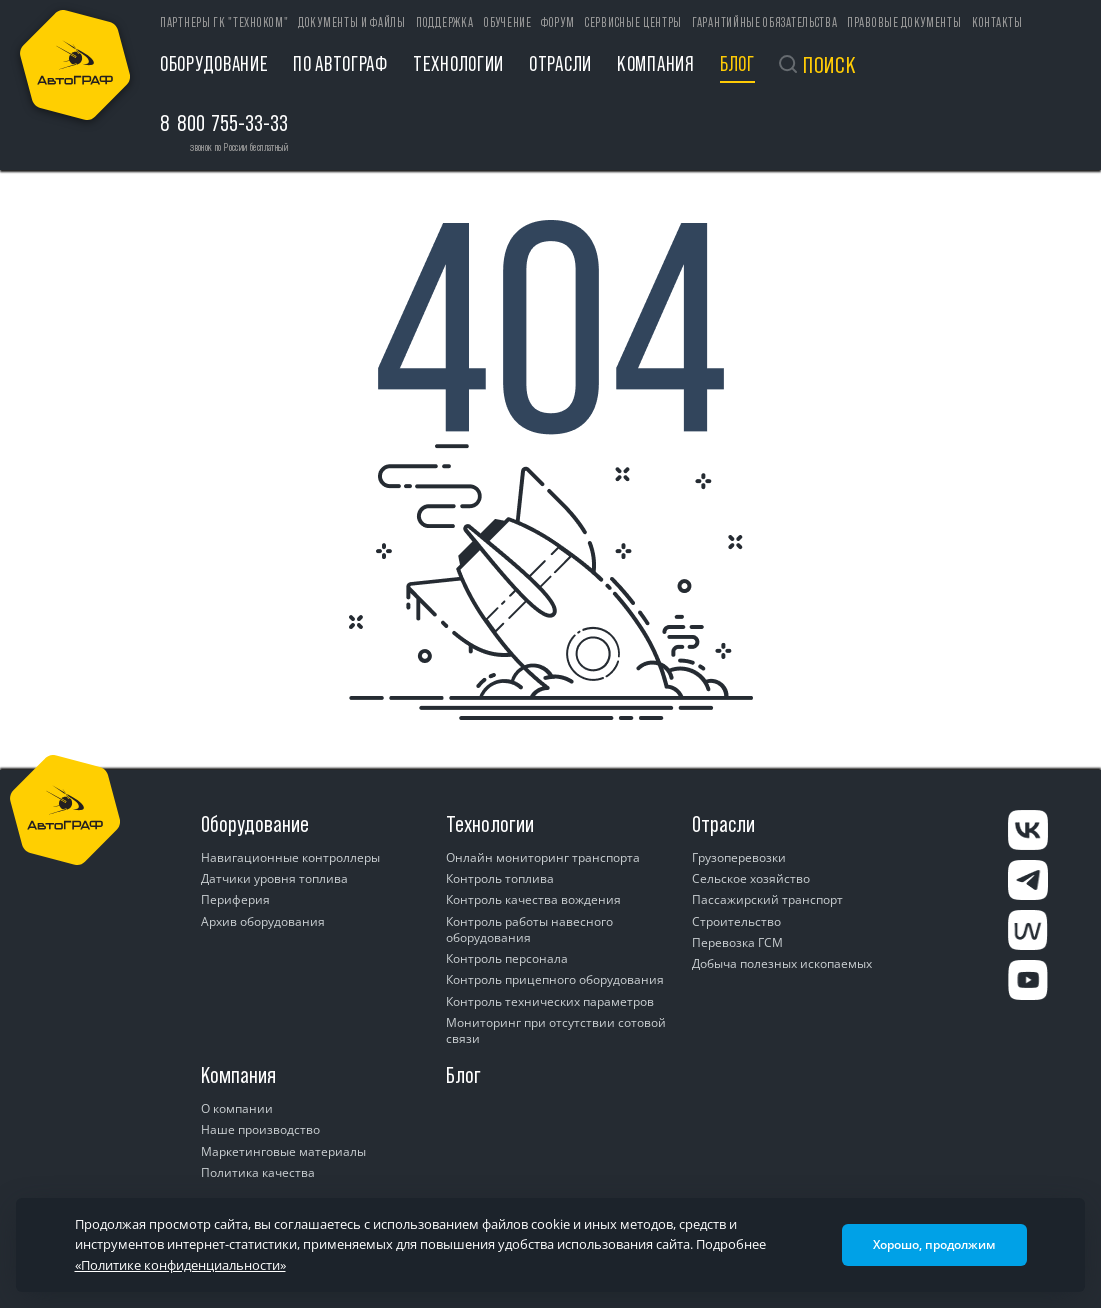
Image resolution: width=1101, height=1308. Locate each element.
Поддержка (444, 22)
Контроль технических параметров (550, 1001)
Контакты (997, 22)
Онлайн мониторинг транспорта (543, 857)
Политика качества (258, 1172)
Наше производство (260, 1129)
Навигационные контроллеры (290, 857)
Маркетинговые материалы (283, 1151)
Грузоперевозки (739, 857)
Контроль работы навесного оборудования (529, 929)
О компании (237, 1108)
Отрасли (560, 63)
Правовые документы (904, 22)
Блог (737, 63)
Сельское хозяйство (751, 878)
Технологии (458, 63)
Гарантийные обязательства (765, 22)
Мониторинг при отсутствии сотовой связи (556, 1030)
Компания (656, 63)
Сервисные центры (633, 22)
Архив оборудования (263, 921)
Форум (558, 22)
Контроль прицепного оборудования (555, 979)
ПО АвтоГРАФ (340, 63)
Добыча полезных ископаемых (782, 963)
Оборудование (214, 63)
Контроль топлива (500, 878)
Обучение (508, 22)
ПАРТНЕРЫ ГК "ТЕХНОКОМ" (224, 22)
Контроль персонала (507, 958)
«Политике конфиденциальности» (180, 1265)
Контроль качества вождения (533, 899)
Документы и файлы (352, 22)
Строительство (736, 921)
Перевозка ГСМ (737, 942)
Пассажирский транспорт (767, 899)
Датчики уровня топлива (274, 878)
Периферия (235, 899)
